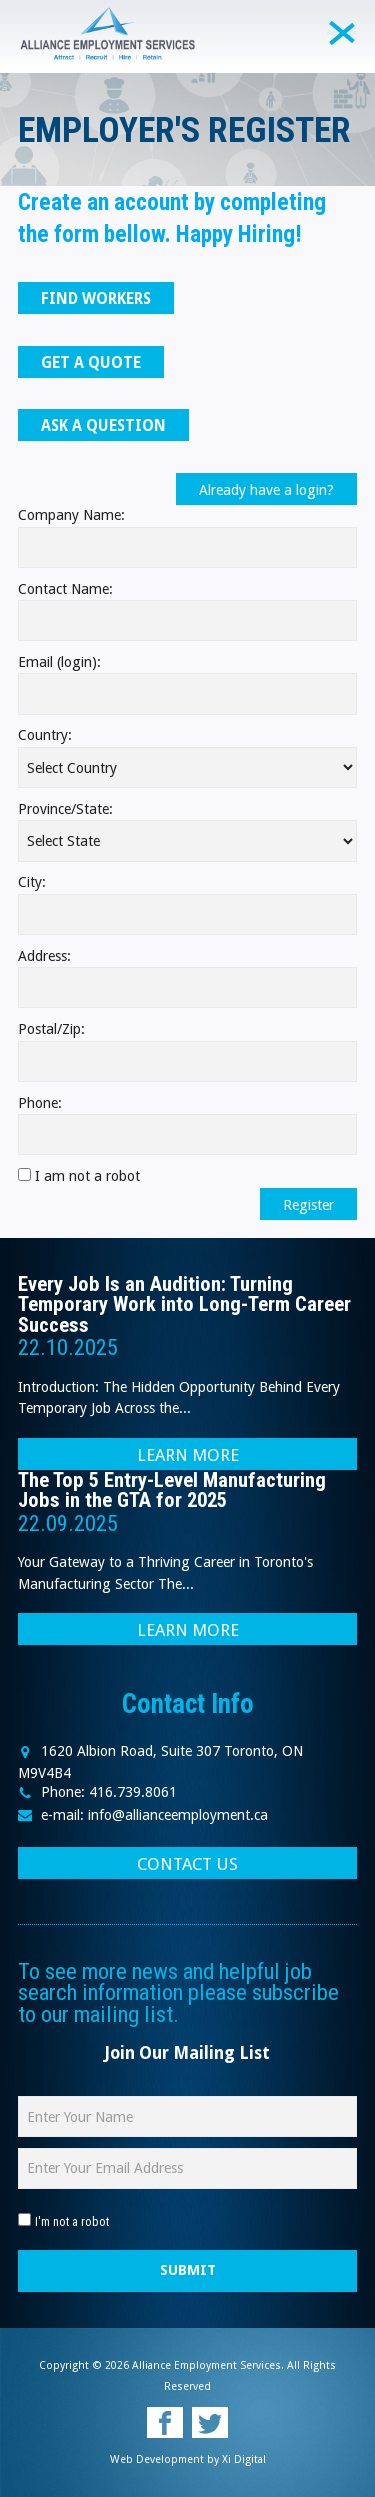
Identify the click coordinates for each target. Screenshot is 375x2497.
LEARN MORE (188, 1455)
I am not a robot (87, 1176)
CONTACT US (187, 1864)
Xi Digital (244, 2459)
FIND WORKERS (96, 299)
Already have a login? (266, 490)
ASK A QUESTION (103, 426)
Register (308, 1205)
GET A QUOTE (91, 363)
